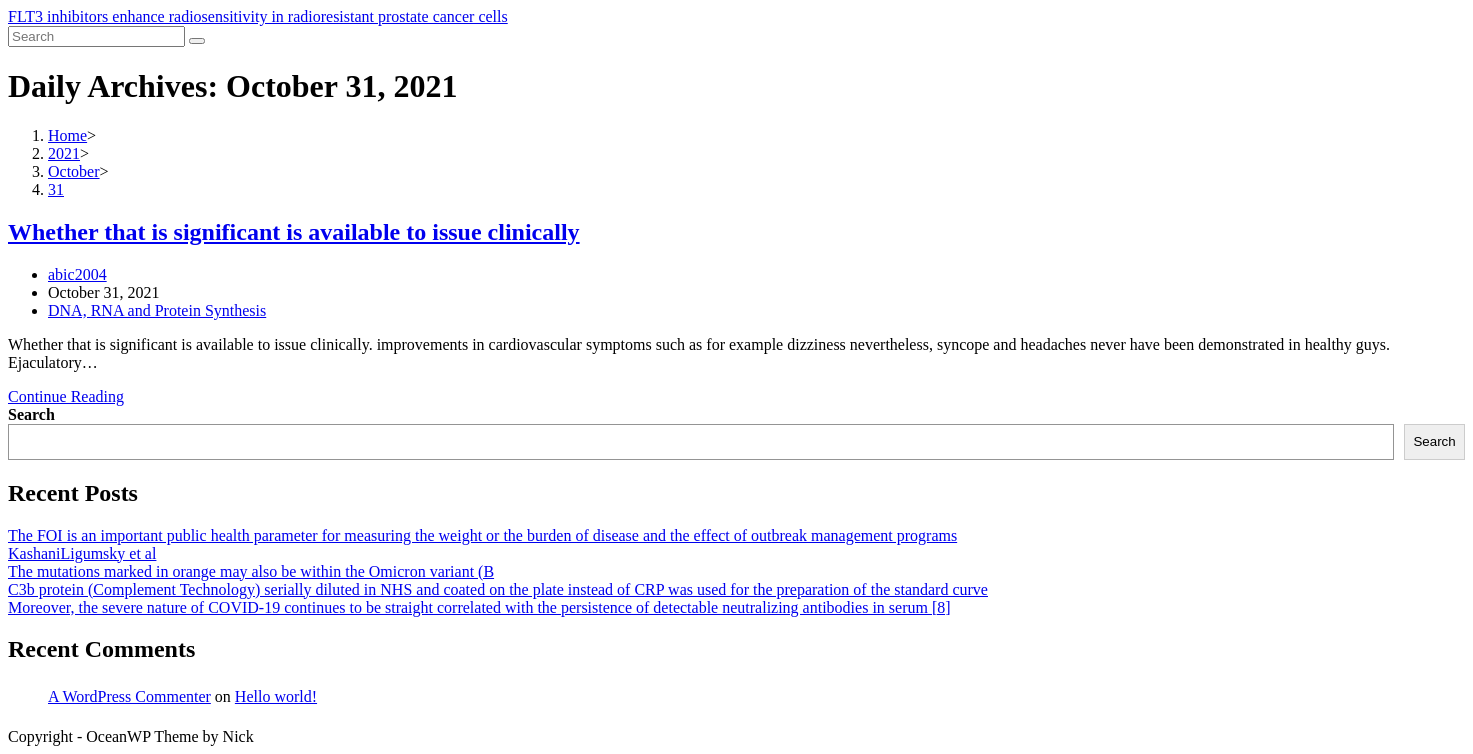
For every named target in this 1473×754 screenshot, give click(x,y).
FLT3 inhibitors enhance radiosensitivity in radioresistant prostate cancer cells (258, 16)
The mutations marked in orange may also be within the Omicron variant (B (251, 571)
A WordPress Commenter (129, 696)
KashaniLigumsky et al (82, 553)
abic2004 (77, 274)
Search (31, 414)
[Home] (67, 135)
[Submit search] (197, 41)
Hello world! (276, 696)
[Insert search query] (96, 36)
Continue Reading (66, 396)
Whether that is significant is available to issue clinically (294, 232)
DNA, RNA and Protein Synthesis (157, 310)
